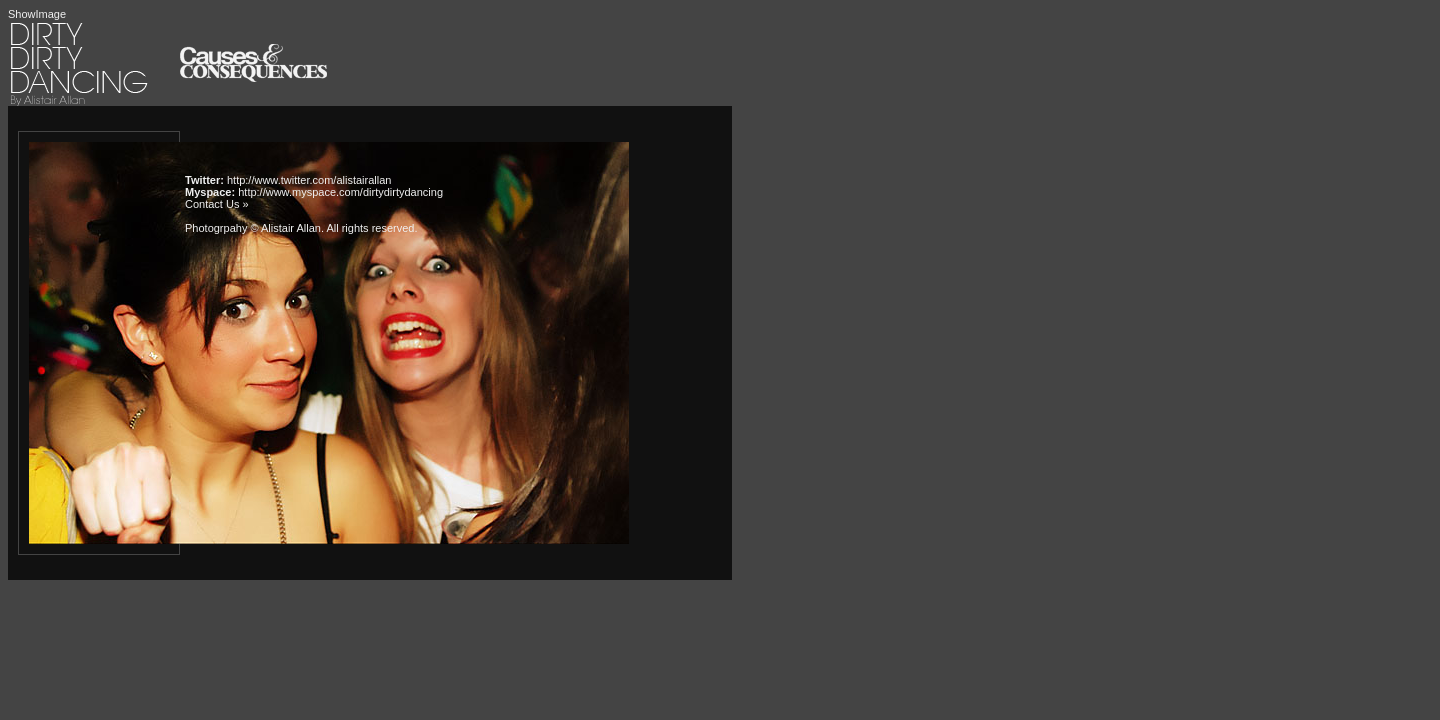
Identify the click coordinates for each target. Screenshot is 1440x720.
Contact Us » (217, 204)
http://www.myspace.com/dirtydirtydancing (340, 192)
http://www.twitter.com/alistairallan (309, 180)
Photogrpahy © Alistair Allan (253, 228)
